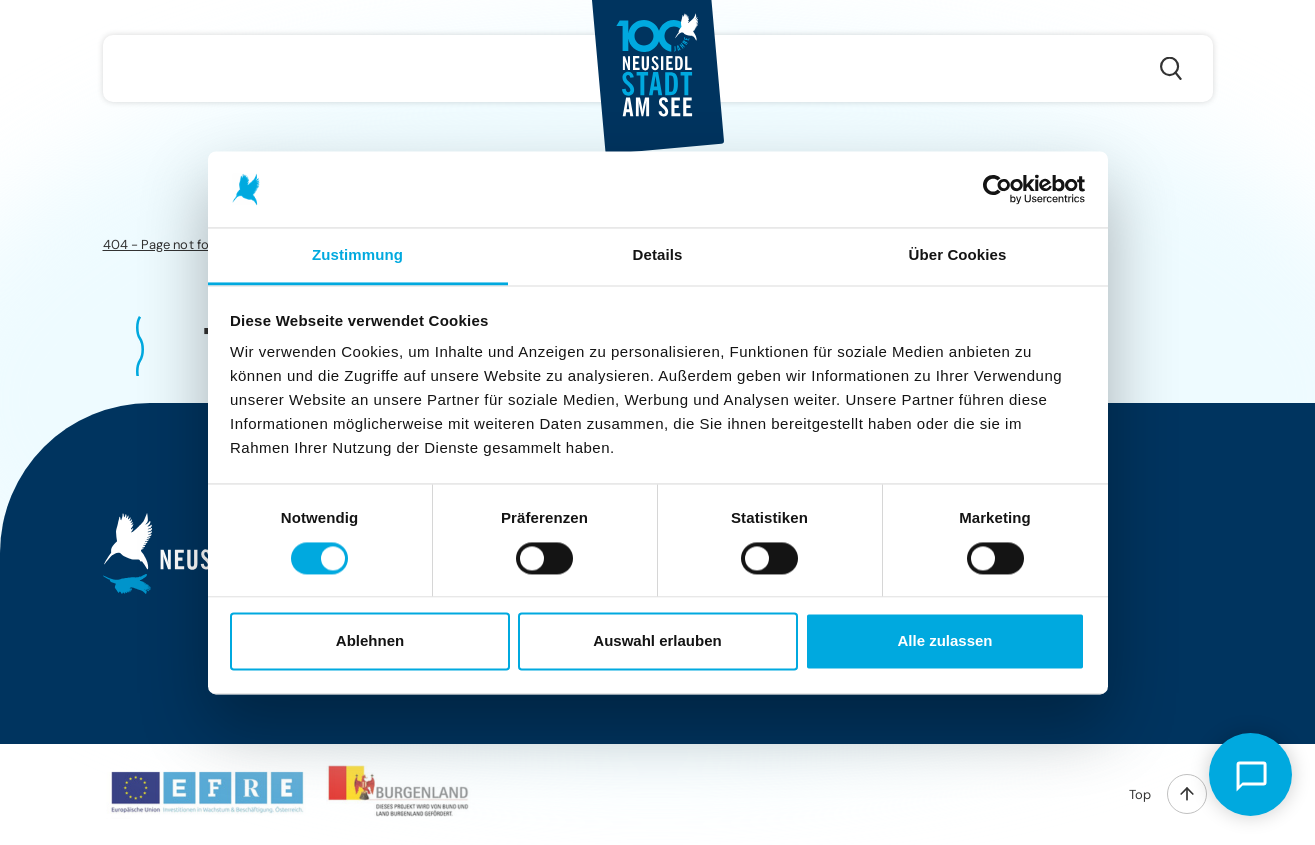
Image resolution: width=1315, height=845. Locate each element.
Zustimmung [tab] (357, 255)
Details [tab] (658, 255)
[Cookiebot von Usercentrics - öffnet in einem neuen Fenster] (997, 189)
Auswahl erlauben (657, 641)
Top (1140, 794)
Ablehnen (370, 641)
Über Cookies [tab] (958, 255)
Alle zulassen (944, 641)
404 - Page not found (167, 244)
